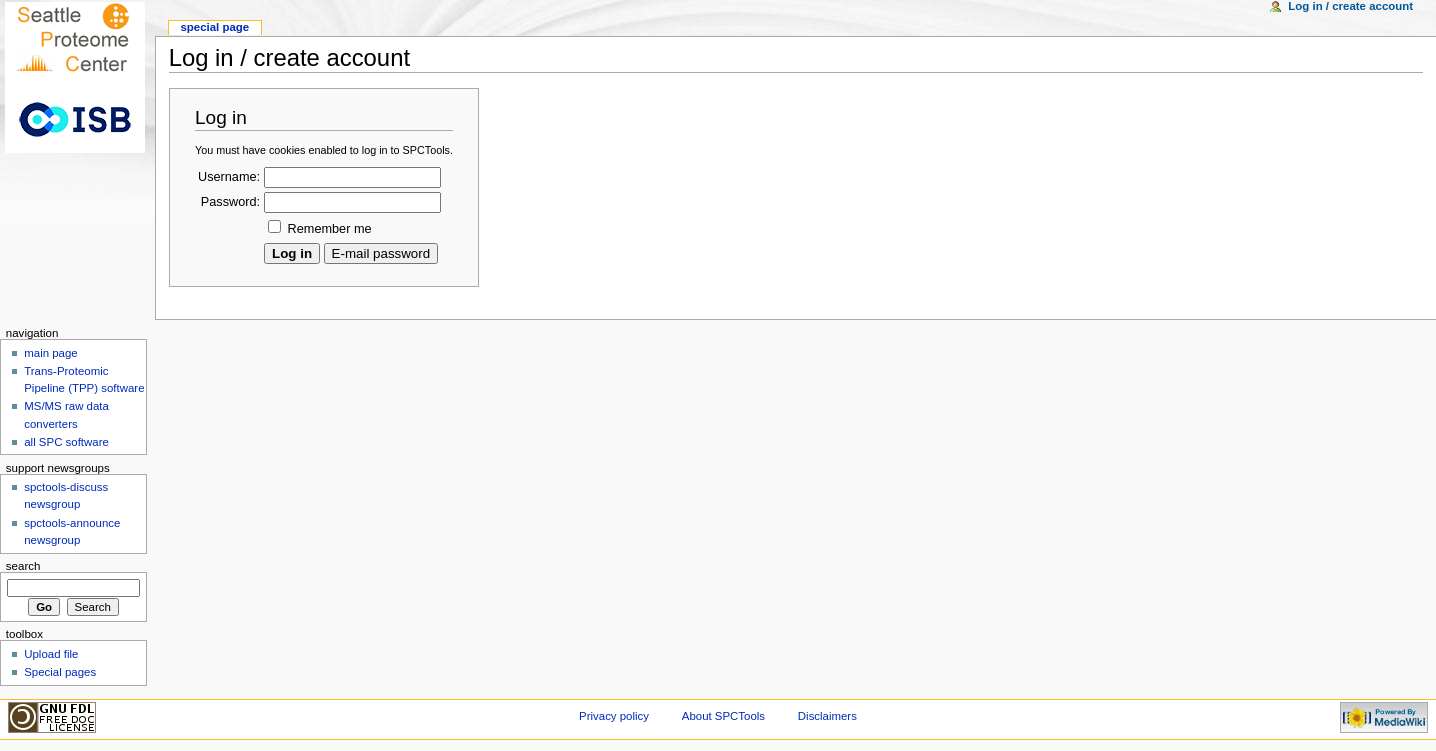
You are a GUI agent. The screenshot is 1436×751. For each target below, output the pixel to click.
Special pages (60, 672)
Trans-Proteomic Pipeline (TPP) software (84, 379)
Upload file (51, 654)
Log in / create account (1350, 6)
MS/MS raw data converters (66, 414)
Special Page (214, 27)
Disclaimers (827, 716)
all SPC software (66, 442)
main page (51, 353)
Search (23, 566)
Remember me (330, 229)
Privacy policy (614, 716)
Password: (230, 202)
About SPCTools (723, 716)
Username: (229, 177)
